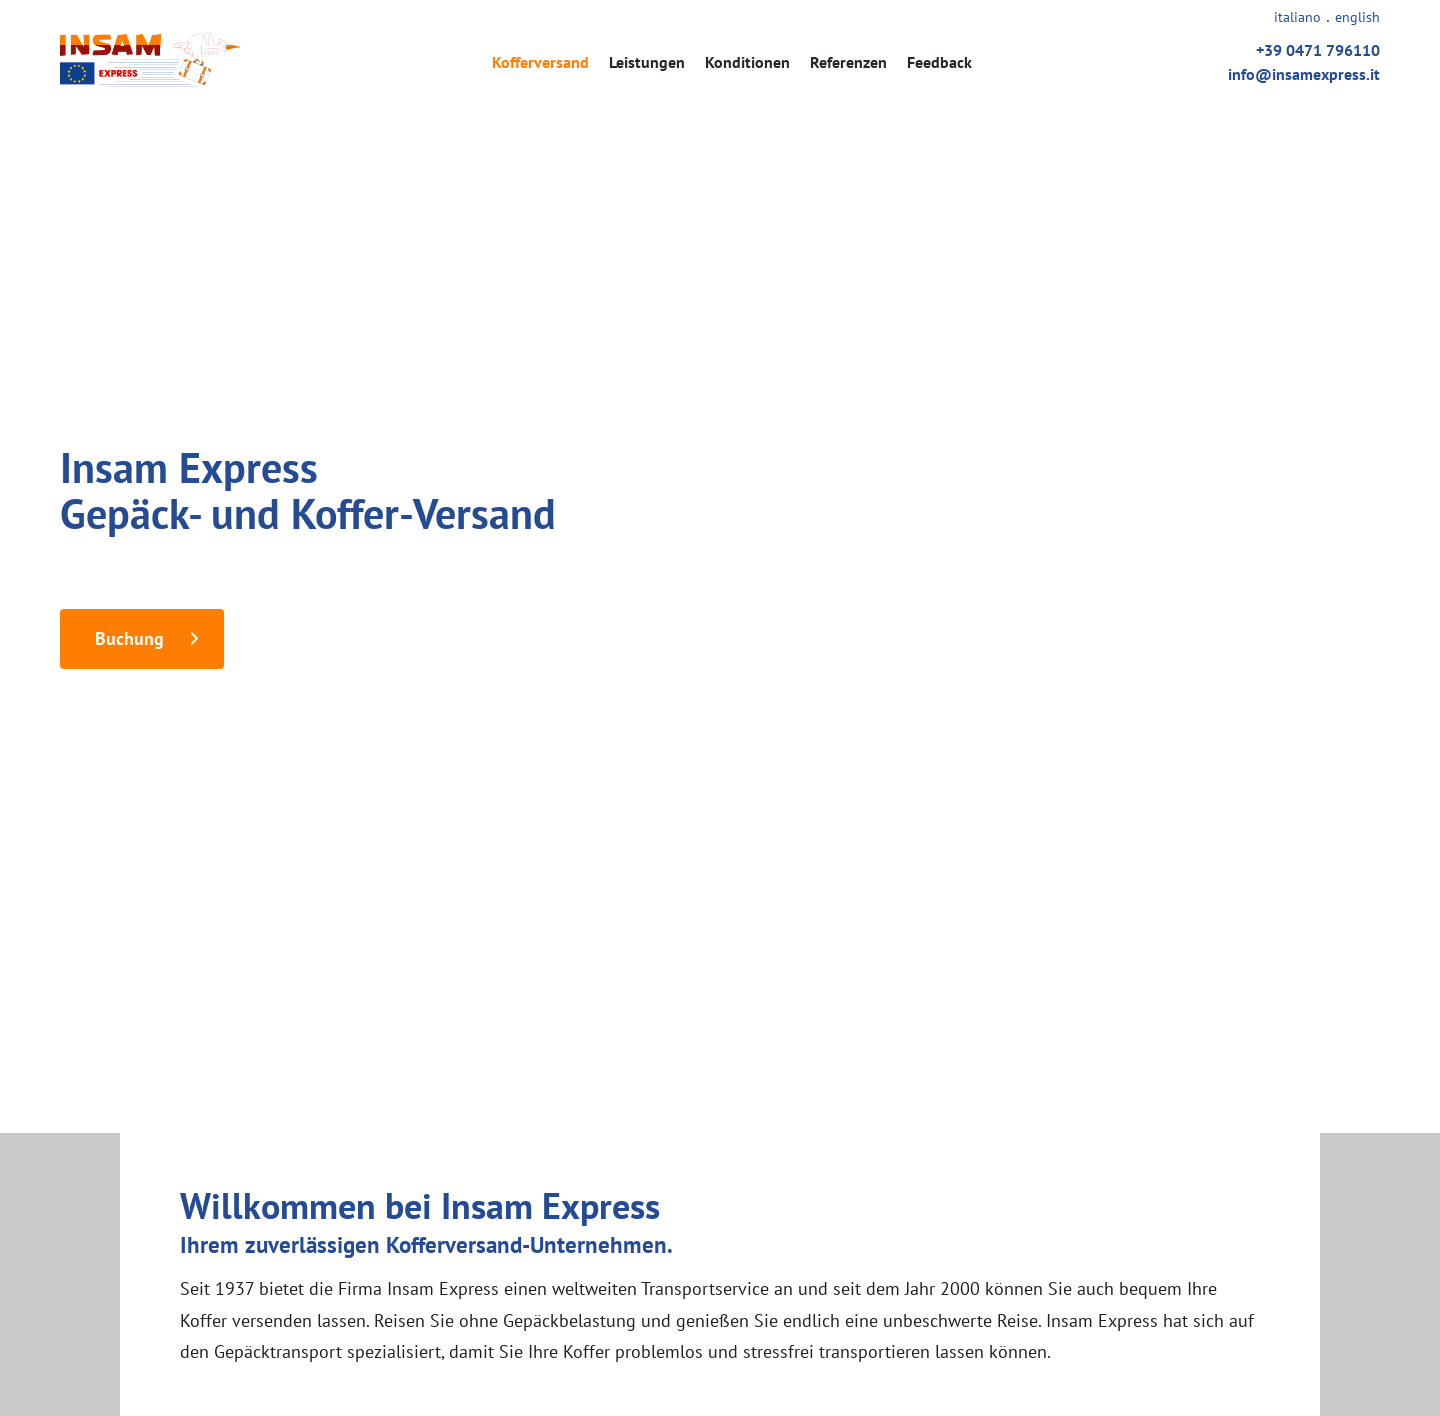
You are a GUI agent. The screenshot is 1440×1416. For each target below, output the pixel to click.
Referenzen (848, 62)
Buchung (129, 638)
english (1357, 17)
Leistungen (647, 62)
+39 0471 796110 (1318, 50)
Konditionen (747, 62)
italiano (1297, 17)
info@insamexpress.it (1304, 74)
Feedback (939, 62)
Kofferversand (540, 62)
